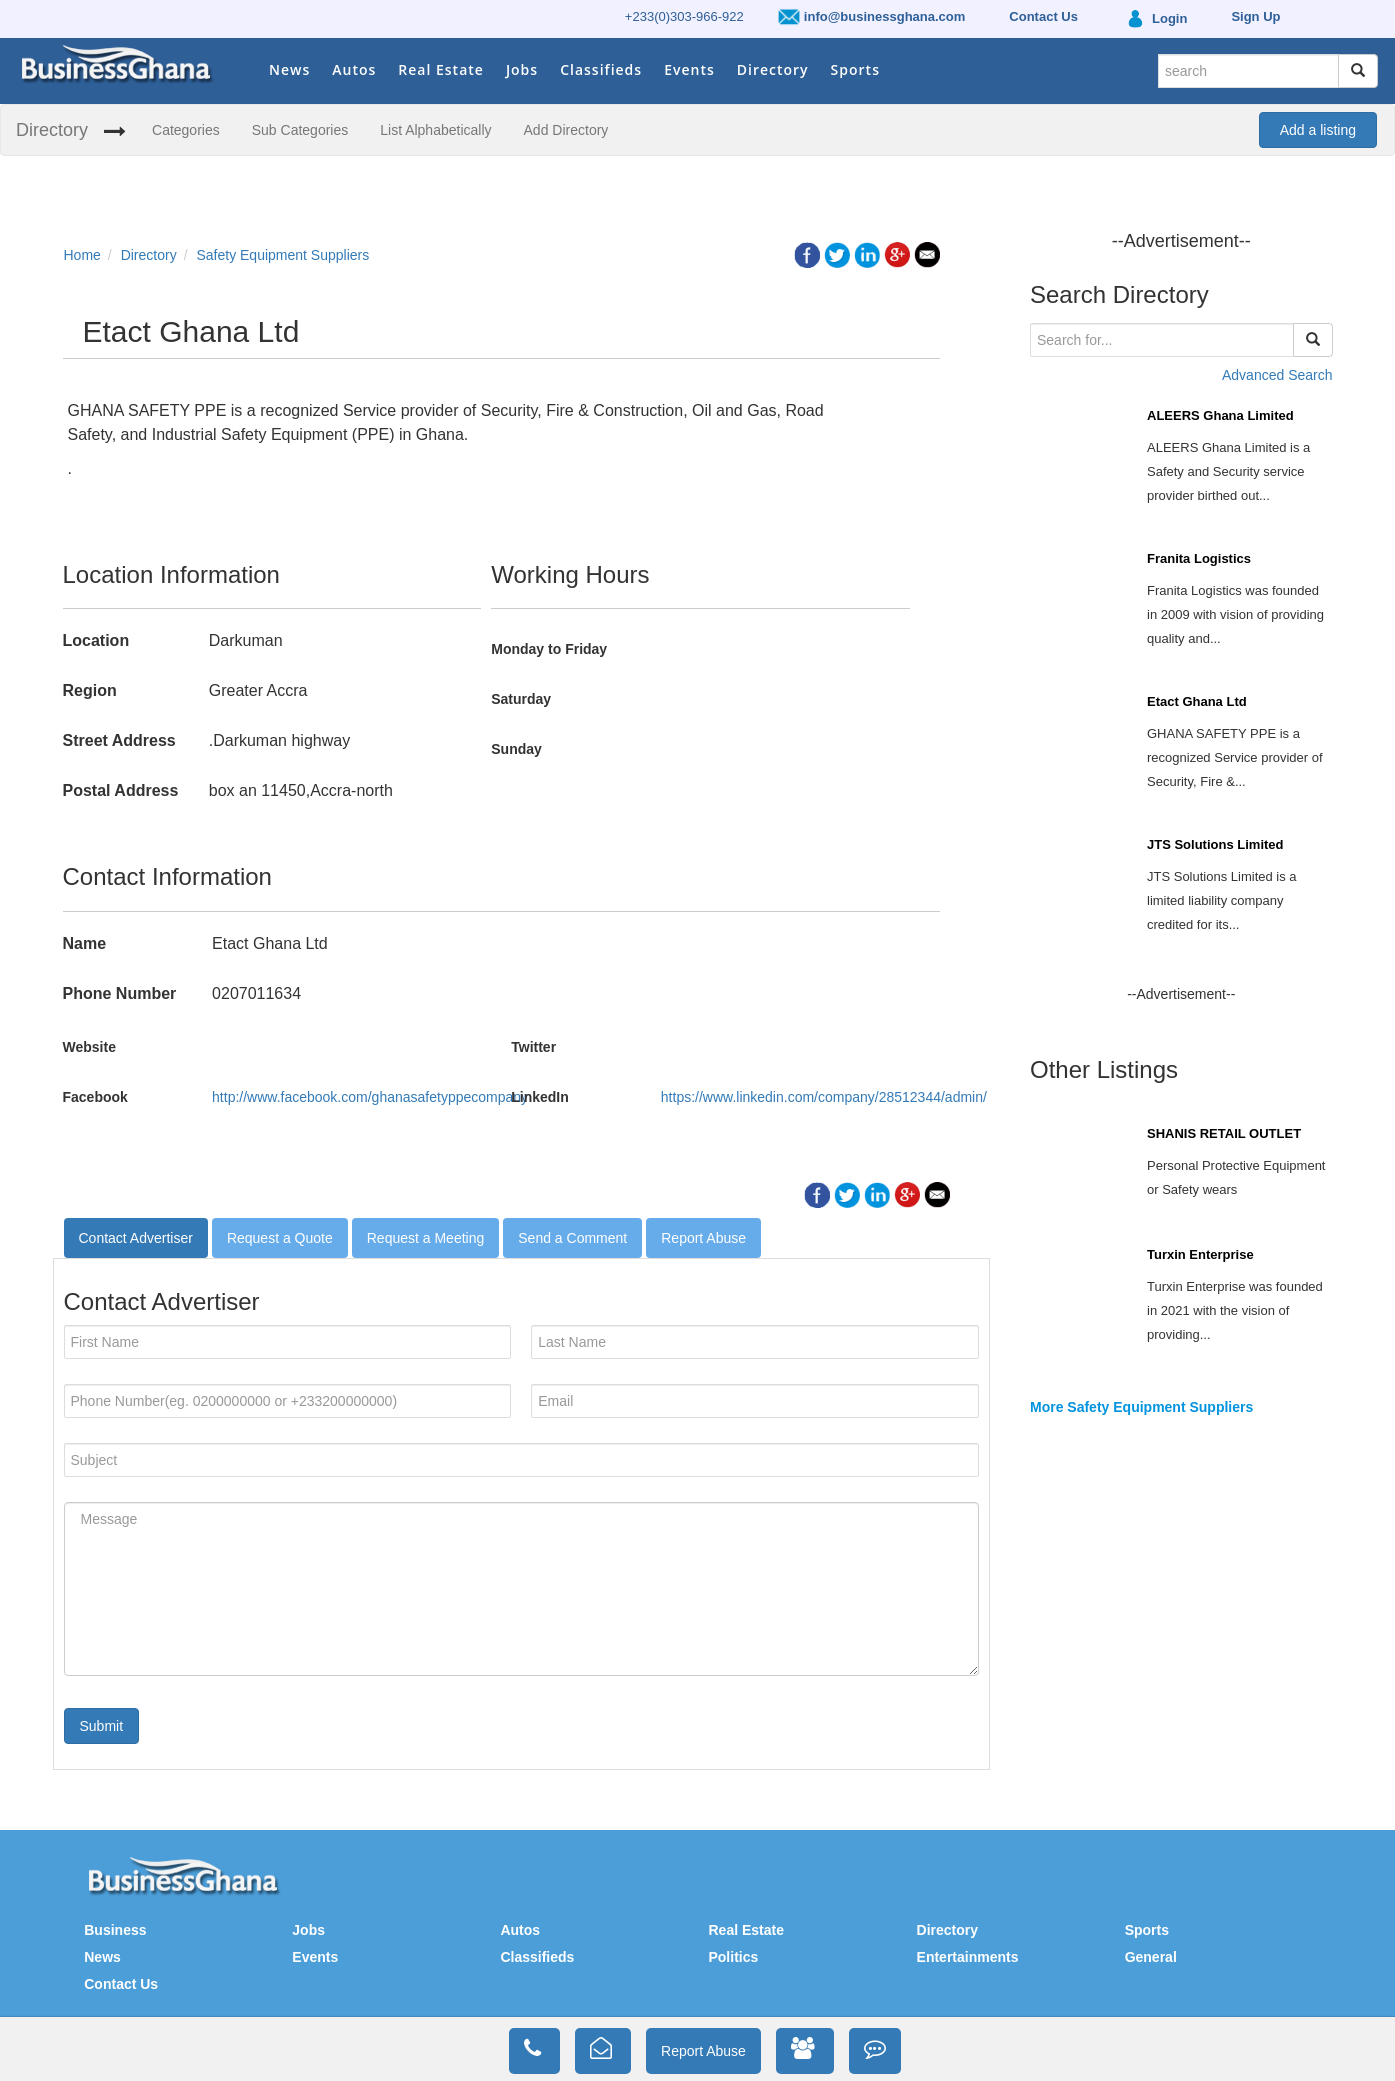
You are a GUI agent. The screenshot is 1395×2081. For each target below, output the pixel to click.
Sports (855, 69)
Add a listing (1318, 130)
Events (689, 69)
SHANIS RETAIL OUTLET (1224, 1133)
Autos (354, 69)
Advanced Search (1277, 375)
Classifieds (601, 69)
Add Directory (566, 130)
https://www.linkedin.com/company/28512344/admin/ (824, 1097)
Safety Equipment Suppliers (282, 255)
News (289, 69)
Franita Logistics (1199, 558)
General (1151, 1957)
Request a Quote (280, 1238)
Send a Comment (572, 1238)
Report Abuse (703, 1238)
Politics (733, 1957)
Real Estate (441, 69)
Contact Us (121, 1984)
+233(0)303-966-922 (684, 16)
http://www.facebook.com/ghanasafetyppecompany (370, 1097)
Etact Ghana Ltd (1197, 701)
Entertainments (968, 1957)
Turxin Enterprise (1200, 1254)
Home (82, 255)
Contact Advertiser (136, 1238)
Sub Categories (300, 130)
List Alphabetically (435, 130)
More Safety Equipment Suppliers (1141, 1407)
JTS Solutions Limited (1215, 844)
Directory (773, 69)
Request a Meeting (426, 1238)
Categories (186, 130)
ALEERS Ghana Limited (1220, 415)
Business (115, 1930)
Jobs (522, 69)
